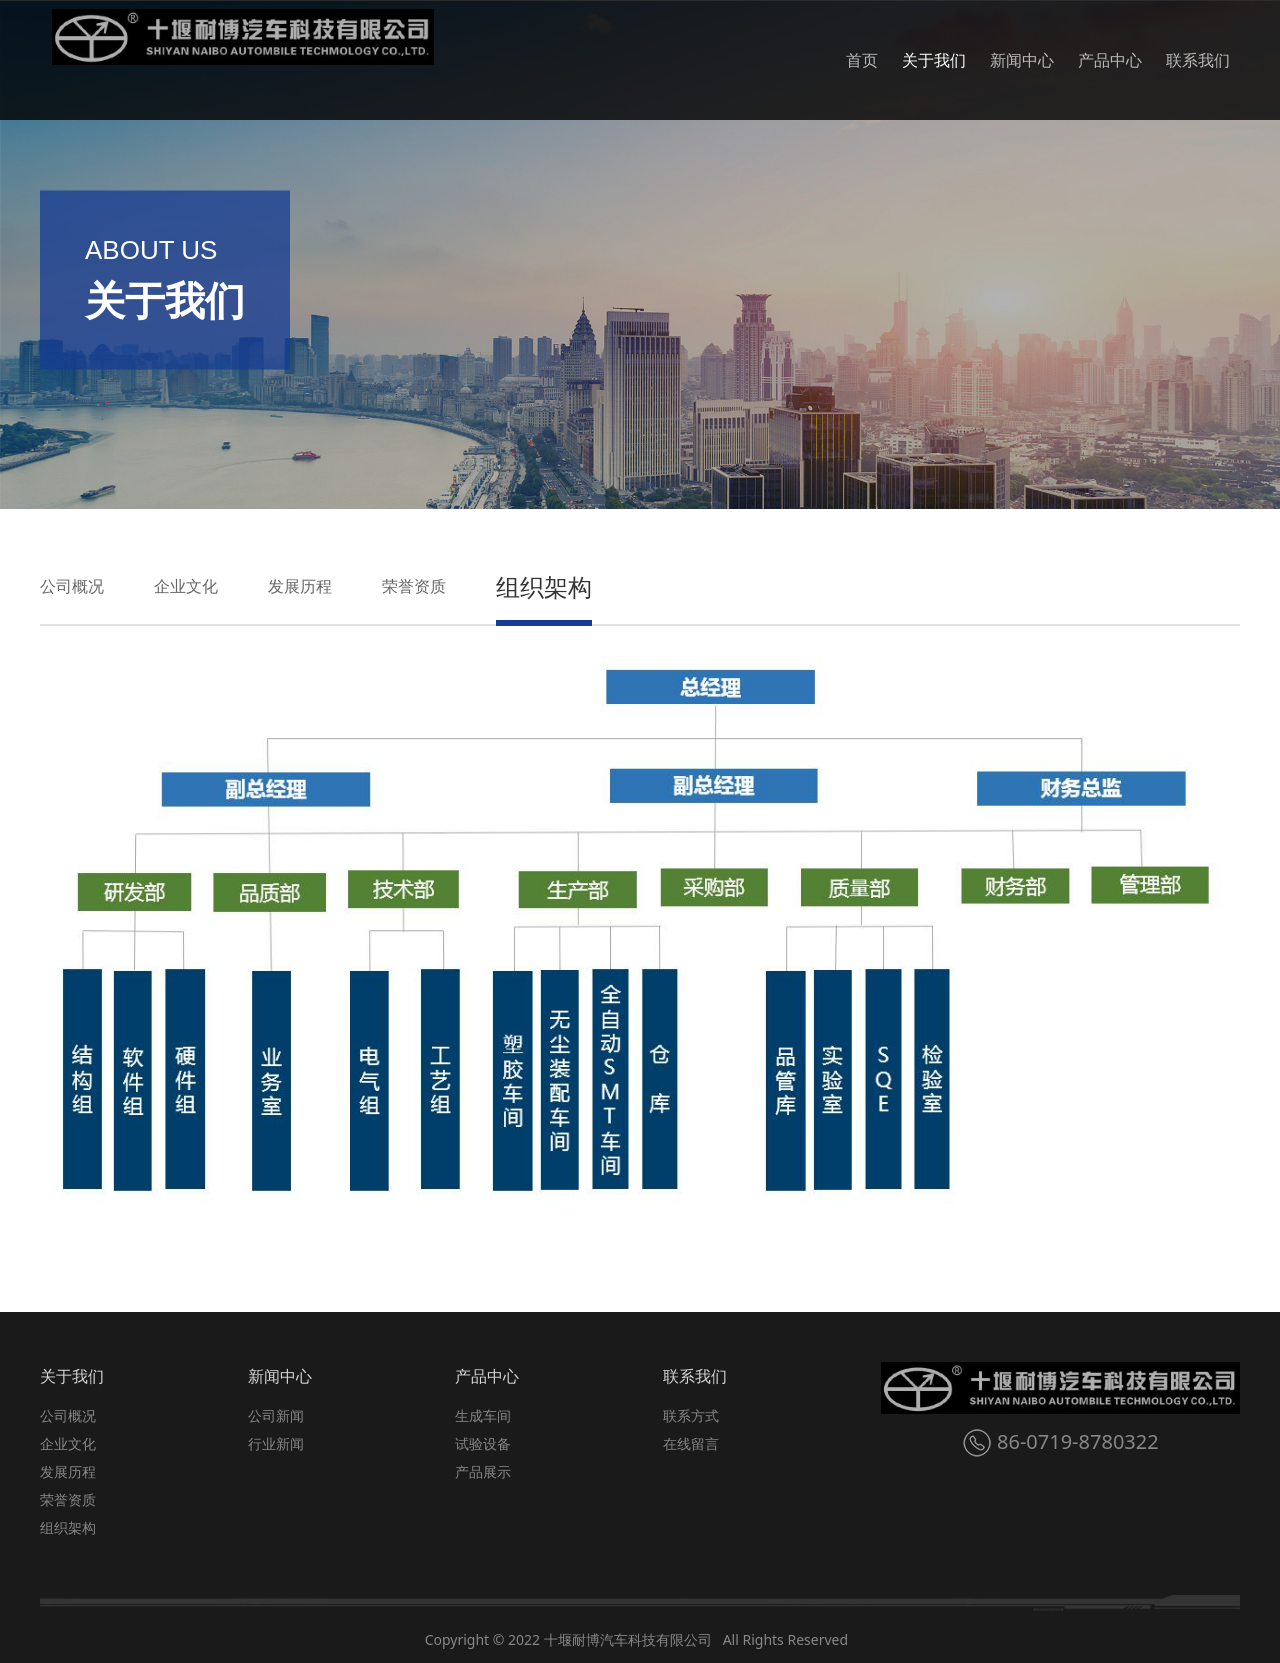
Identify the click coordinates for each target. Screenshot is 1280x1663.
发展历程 (300, 586)
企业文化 (186, 586)
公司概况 (72, 586)
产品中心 (1110, 60)
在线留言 (691, 1443)
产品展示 (483, 1471)
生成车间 (483, 1415)
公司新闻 (276, 1415)
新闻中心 (1022, 60)
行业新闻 (276, 1443)
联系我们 (1198, 60)
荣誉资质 (414, 586)
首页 (862, 60)
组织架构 (544, 586)
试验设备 (483, 1443)
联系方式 (691, 1415)
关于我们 (934, 60)
